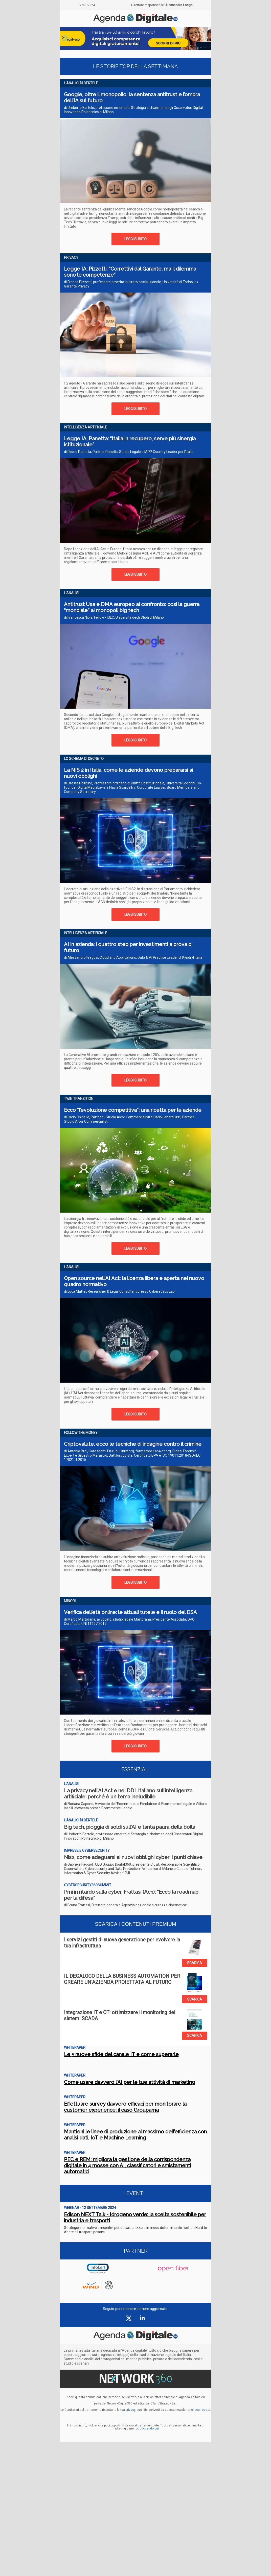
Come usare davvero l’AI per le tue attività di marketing (129, 2082)
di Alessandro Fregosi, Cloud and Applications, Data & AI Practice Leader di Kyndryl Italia (133, 957)
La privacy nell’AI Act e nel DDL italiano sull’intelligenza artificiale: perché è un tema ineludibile (128, 1794)
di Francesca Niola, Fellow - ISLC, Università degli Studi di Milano (114, 617)
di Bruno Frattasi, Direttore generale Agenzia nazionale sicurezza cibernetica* (126, 1905)
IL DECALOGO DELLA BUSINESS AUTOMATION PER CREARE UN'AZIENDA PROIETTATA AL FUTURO (122, 1979)
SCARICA (194, 1963)
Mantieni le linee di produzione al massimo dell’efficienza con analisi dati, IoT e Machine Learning (135, 2135)
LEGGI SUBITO (135, 239)
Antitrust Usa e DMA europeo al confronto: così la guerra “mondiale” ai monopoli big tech (131, 607)
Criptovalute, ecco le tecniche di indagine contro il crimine (132, 1444)
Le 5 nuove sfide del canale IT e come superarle (121, 2054)
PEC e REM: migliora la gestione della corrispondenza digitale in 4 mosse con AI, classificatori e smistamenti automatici (127, 2165)
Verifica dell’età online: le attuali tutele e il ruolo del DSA (130, 1612)
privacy (130, 2410)
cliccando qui (149, 2428)
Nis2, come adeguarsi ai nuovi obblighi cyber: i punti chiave (133, 1857)
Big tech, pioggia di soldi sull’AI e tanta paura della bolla (129, 1827)
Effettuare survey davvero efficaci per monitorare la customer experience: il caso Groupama (125, 2107)
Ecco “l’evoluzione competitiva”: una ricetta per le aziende (132, 1110)
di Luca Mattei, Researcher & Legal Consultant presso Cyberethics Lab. (119, 1291)
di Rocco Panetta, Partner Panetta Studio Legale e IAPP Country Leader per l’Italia (128, 452)
